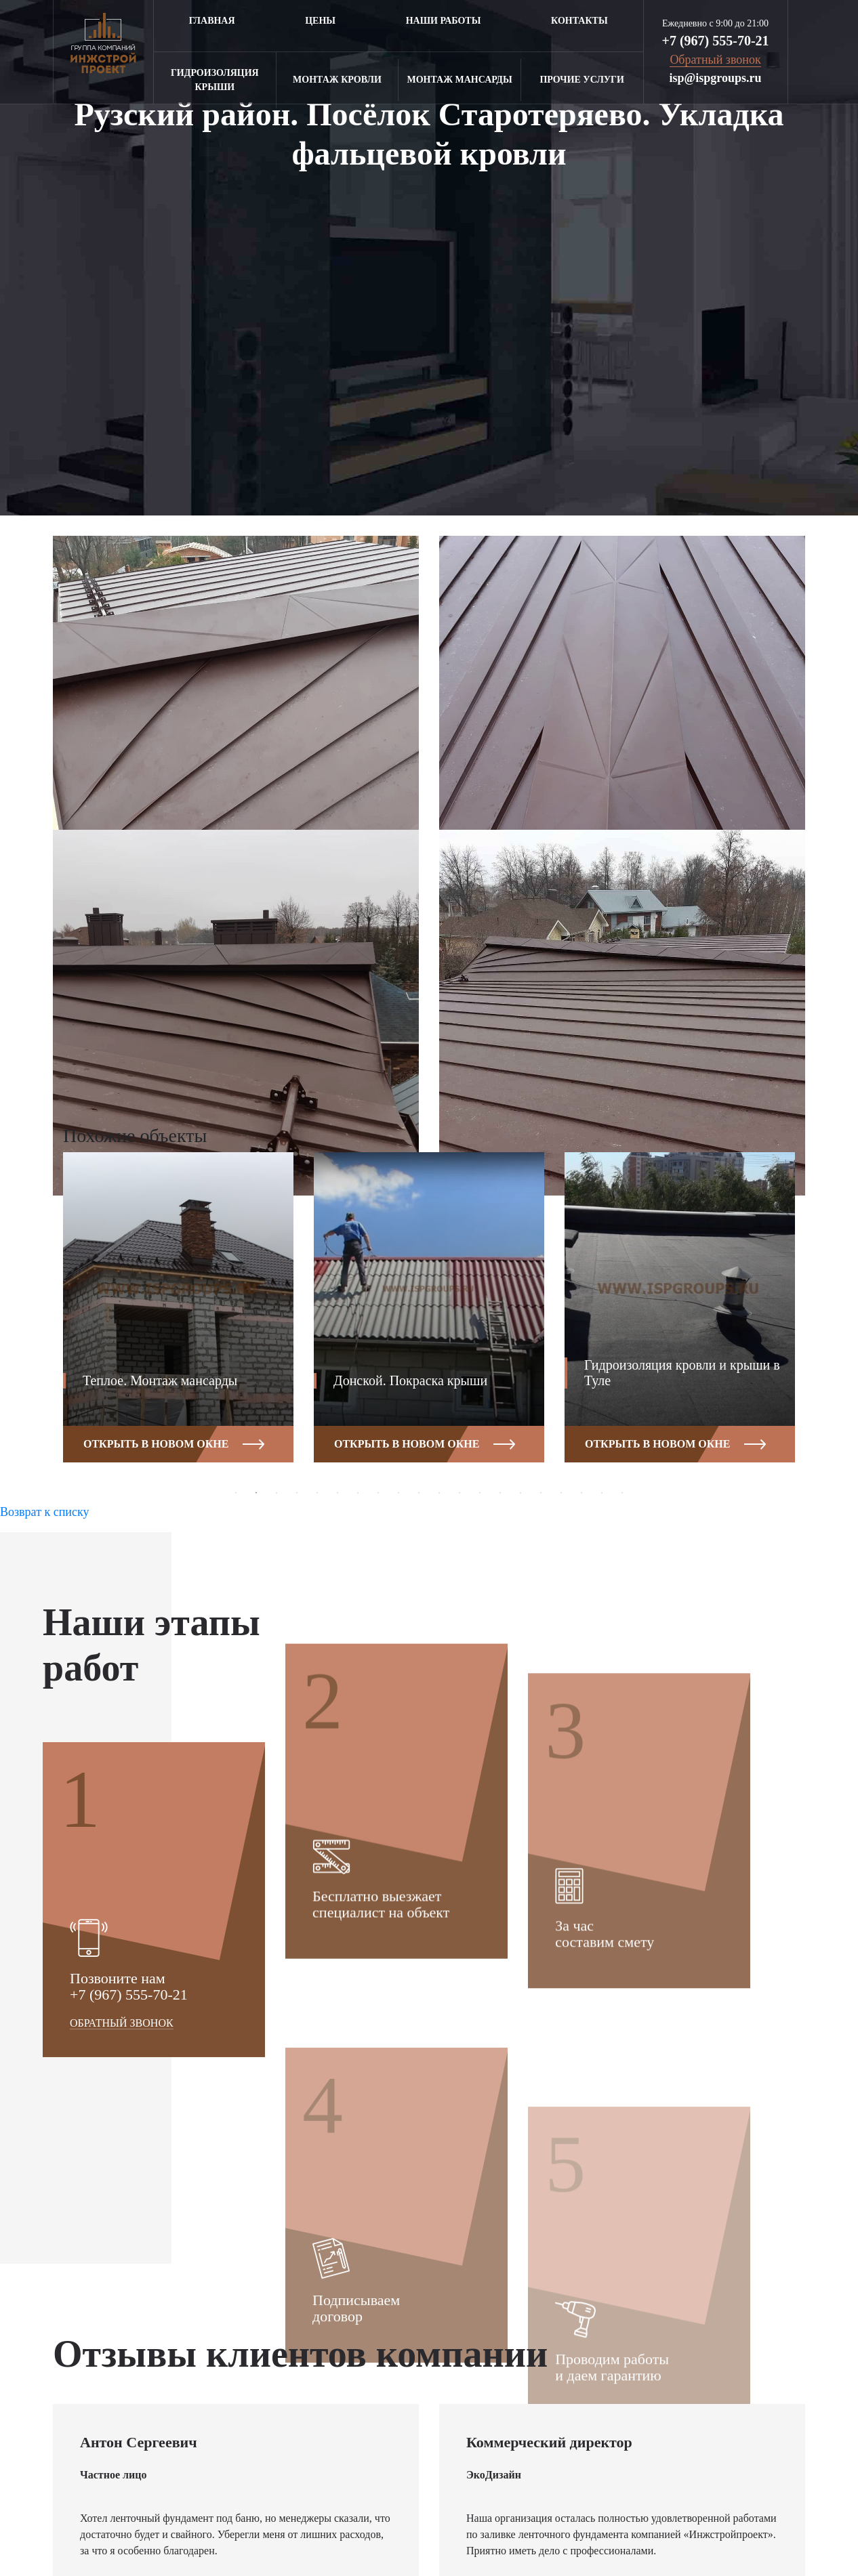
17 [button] (561, 1493)
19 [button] (602, 1493)
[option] (178, 1317)
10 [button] (419, 1493)
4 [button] (297, 1493)
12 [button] (459, 1493)
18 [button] (581, 1493)
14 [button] (500, 1493)
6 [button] (337, 1493)
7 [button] (358, 1493)
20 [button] (622, 1493)
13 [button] (480, 1493)
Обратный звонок (121, 2275)
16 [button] (541, 1493)
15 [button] (520, 1493)
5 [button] (317, 1493)
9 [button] (398, 1493)
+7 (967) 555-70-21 (715, 40)
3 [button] (276, 1493)
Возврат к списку (44, 1512)
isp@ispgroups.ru (716, 78)
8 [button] (378, 1493)
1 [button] (236, 1493)
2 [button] (256, 1493)
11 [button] (439, 1493)
